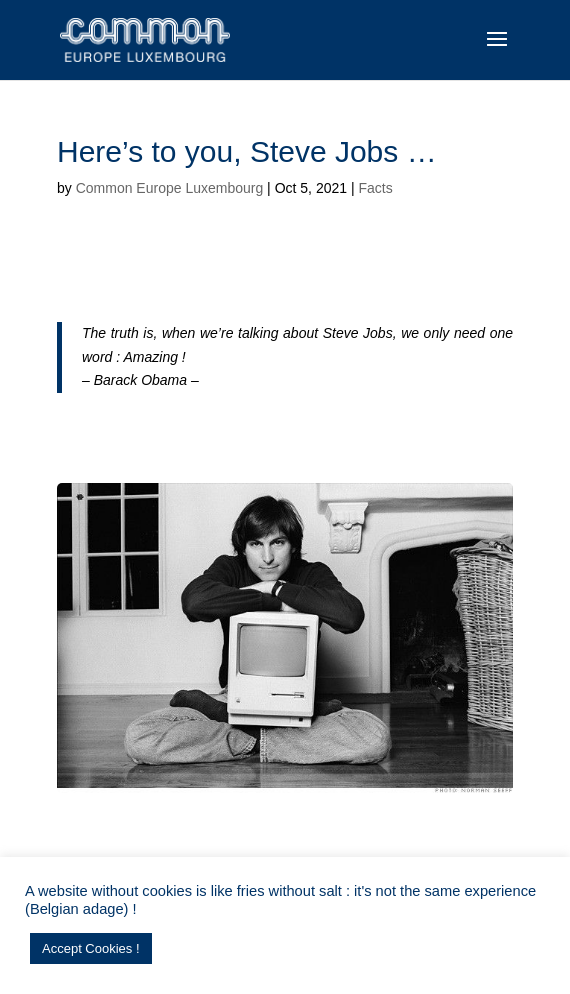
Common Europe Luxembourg (170, 188)
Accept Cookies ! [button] (91, 948)
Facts (375, 188)
